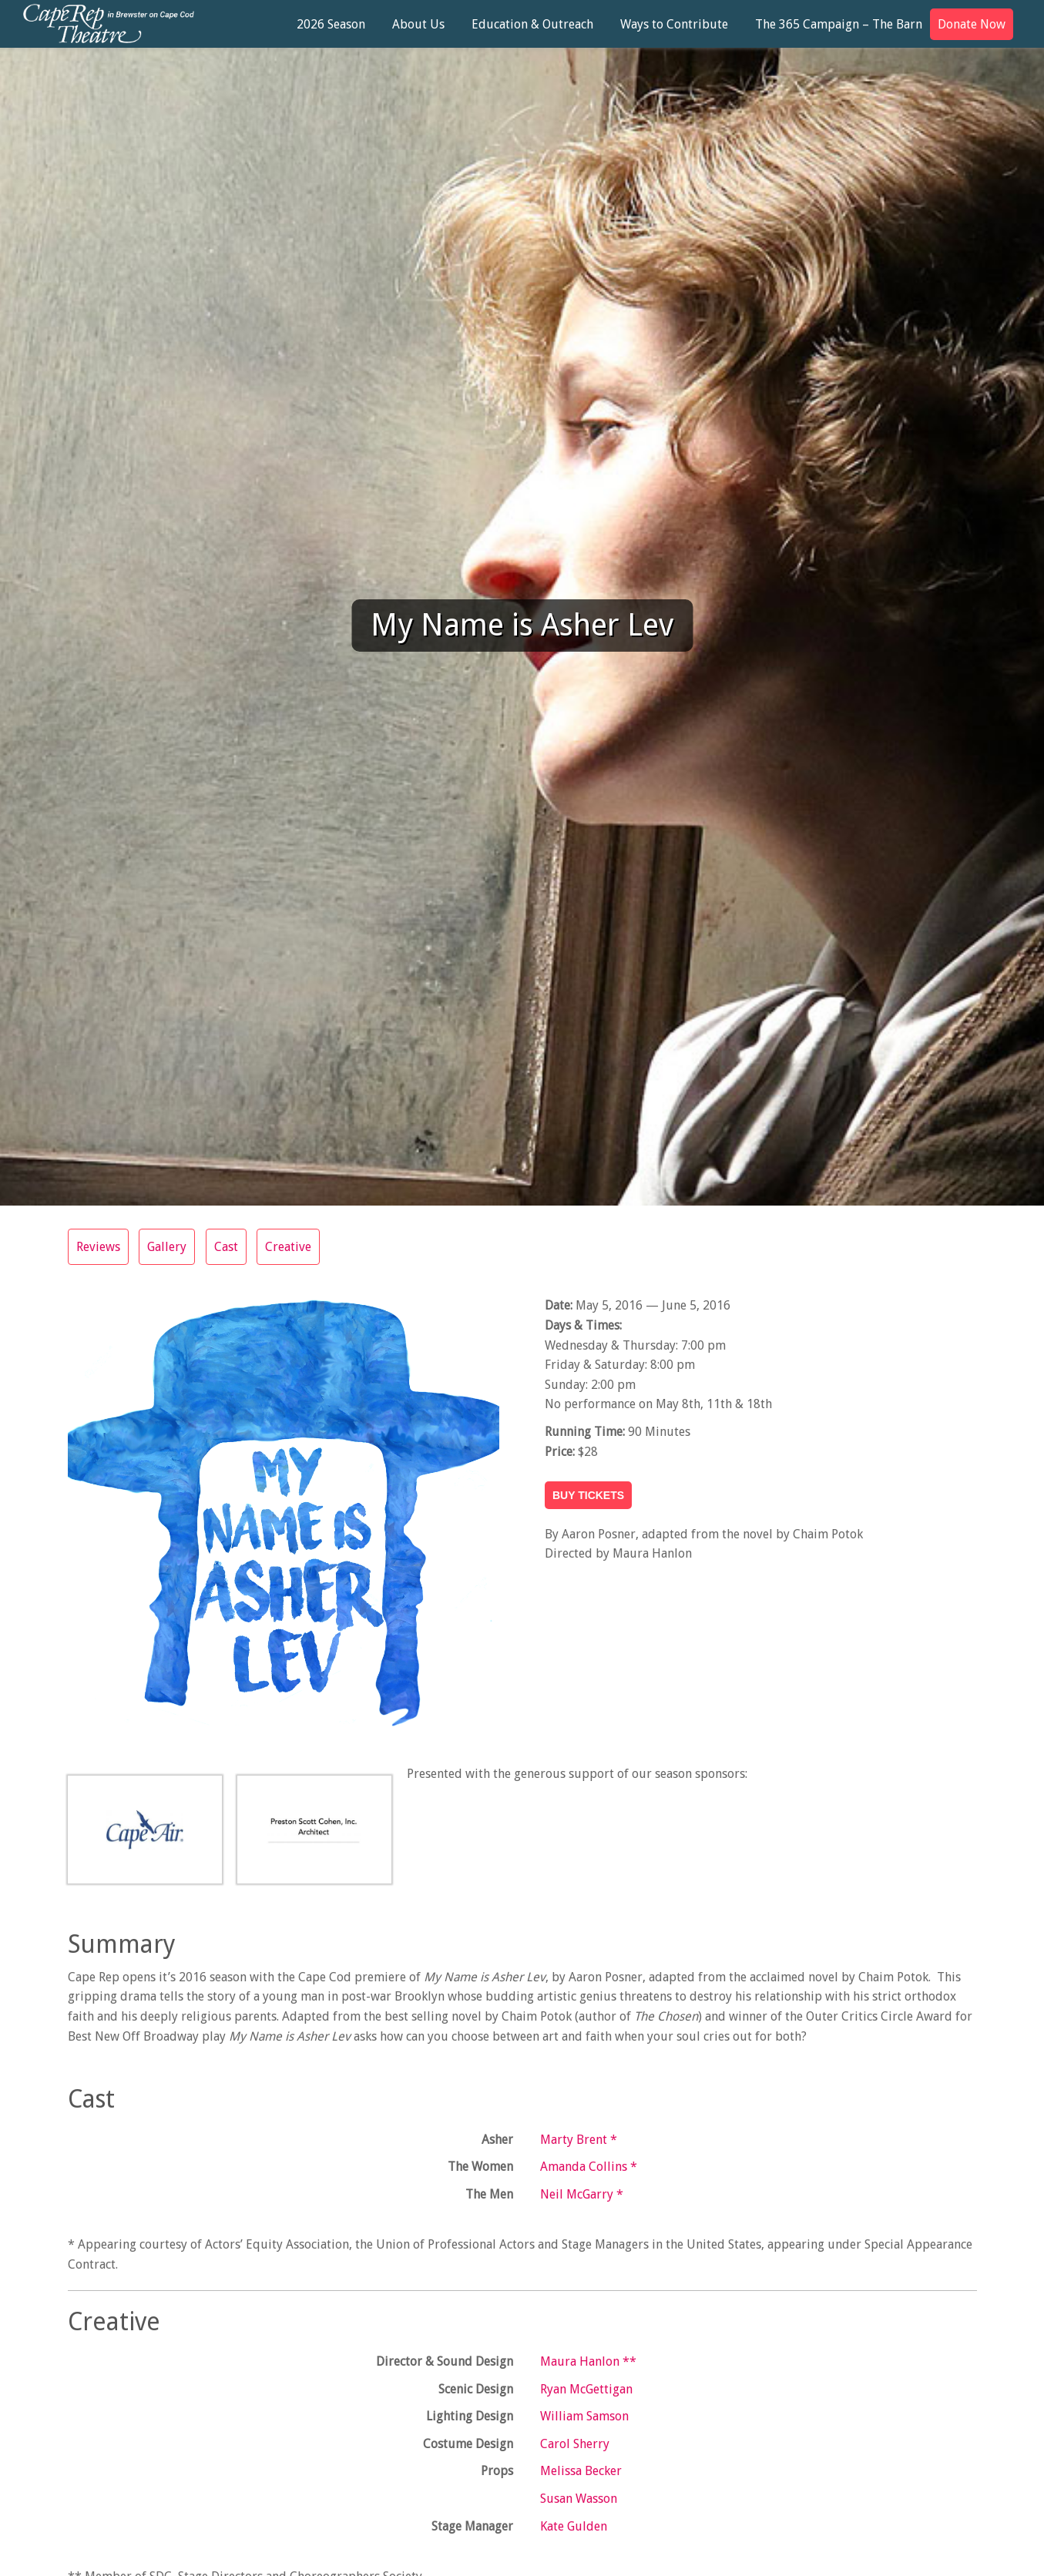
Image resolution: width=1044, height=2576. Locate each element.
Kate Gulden (573, 2526)
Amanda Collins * (588, 2166)
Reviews (98, 1246)
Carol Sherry (574, 2444)
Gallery (167, 1246)
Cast (227, 1246)
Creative (290, 1246)
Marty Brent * (578, 2139)
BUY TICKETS (588, 1495)
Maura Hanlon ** (588, 2361)
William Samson (584, 2416)
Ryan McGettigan (586, 2389)
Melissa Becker (581, 2471)
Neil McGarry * (581, 2194)
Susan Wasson (578, 2498)
